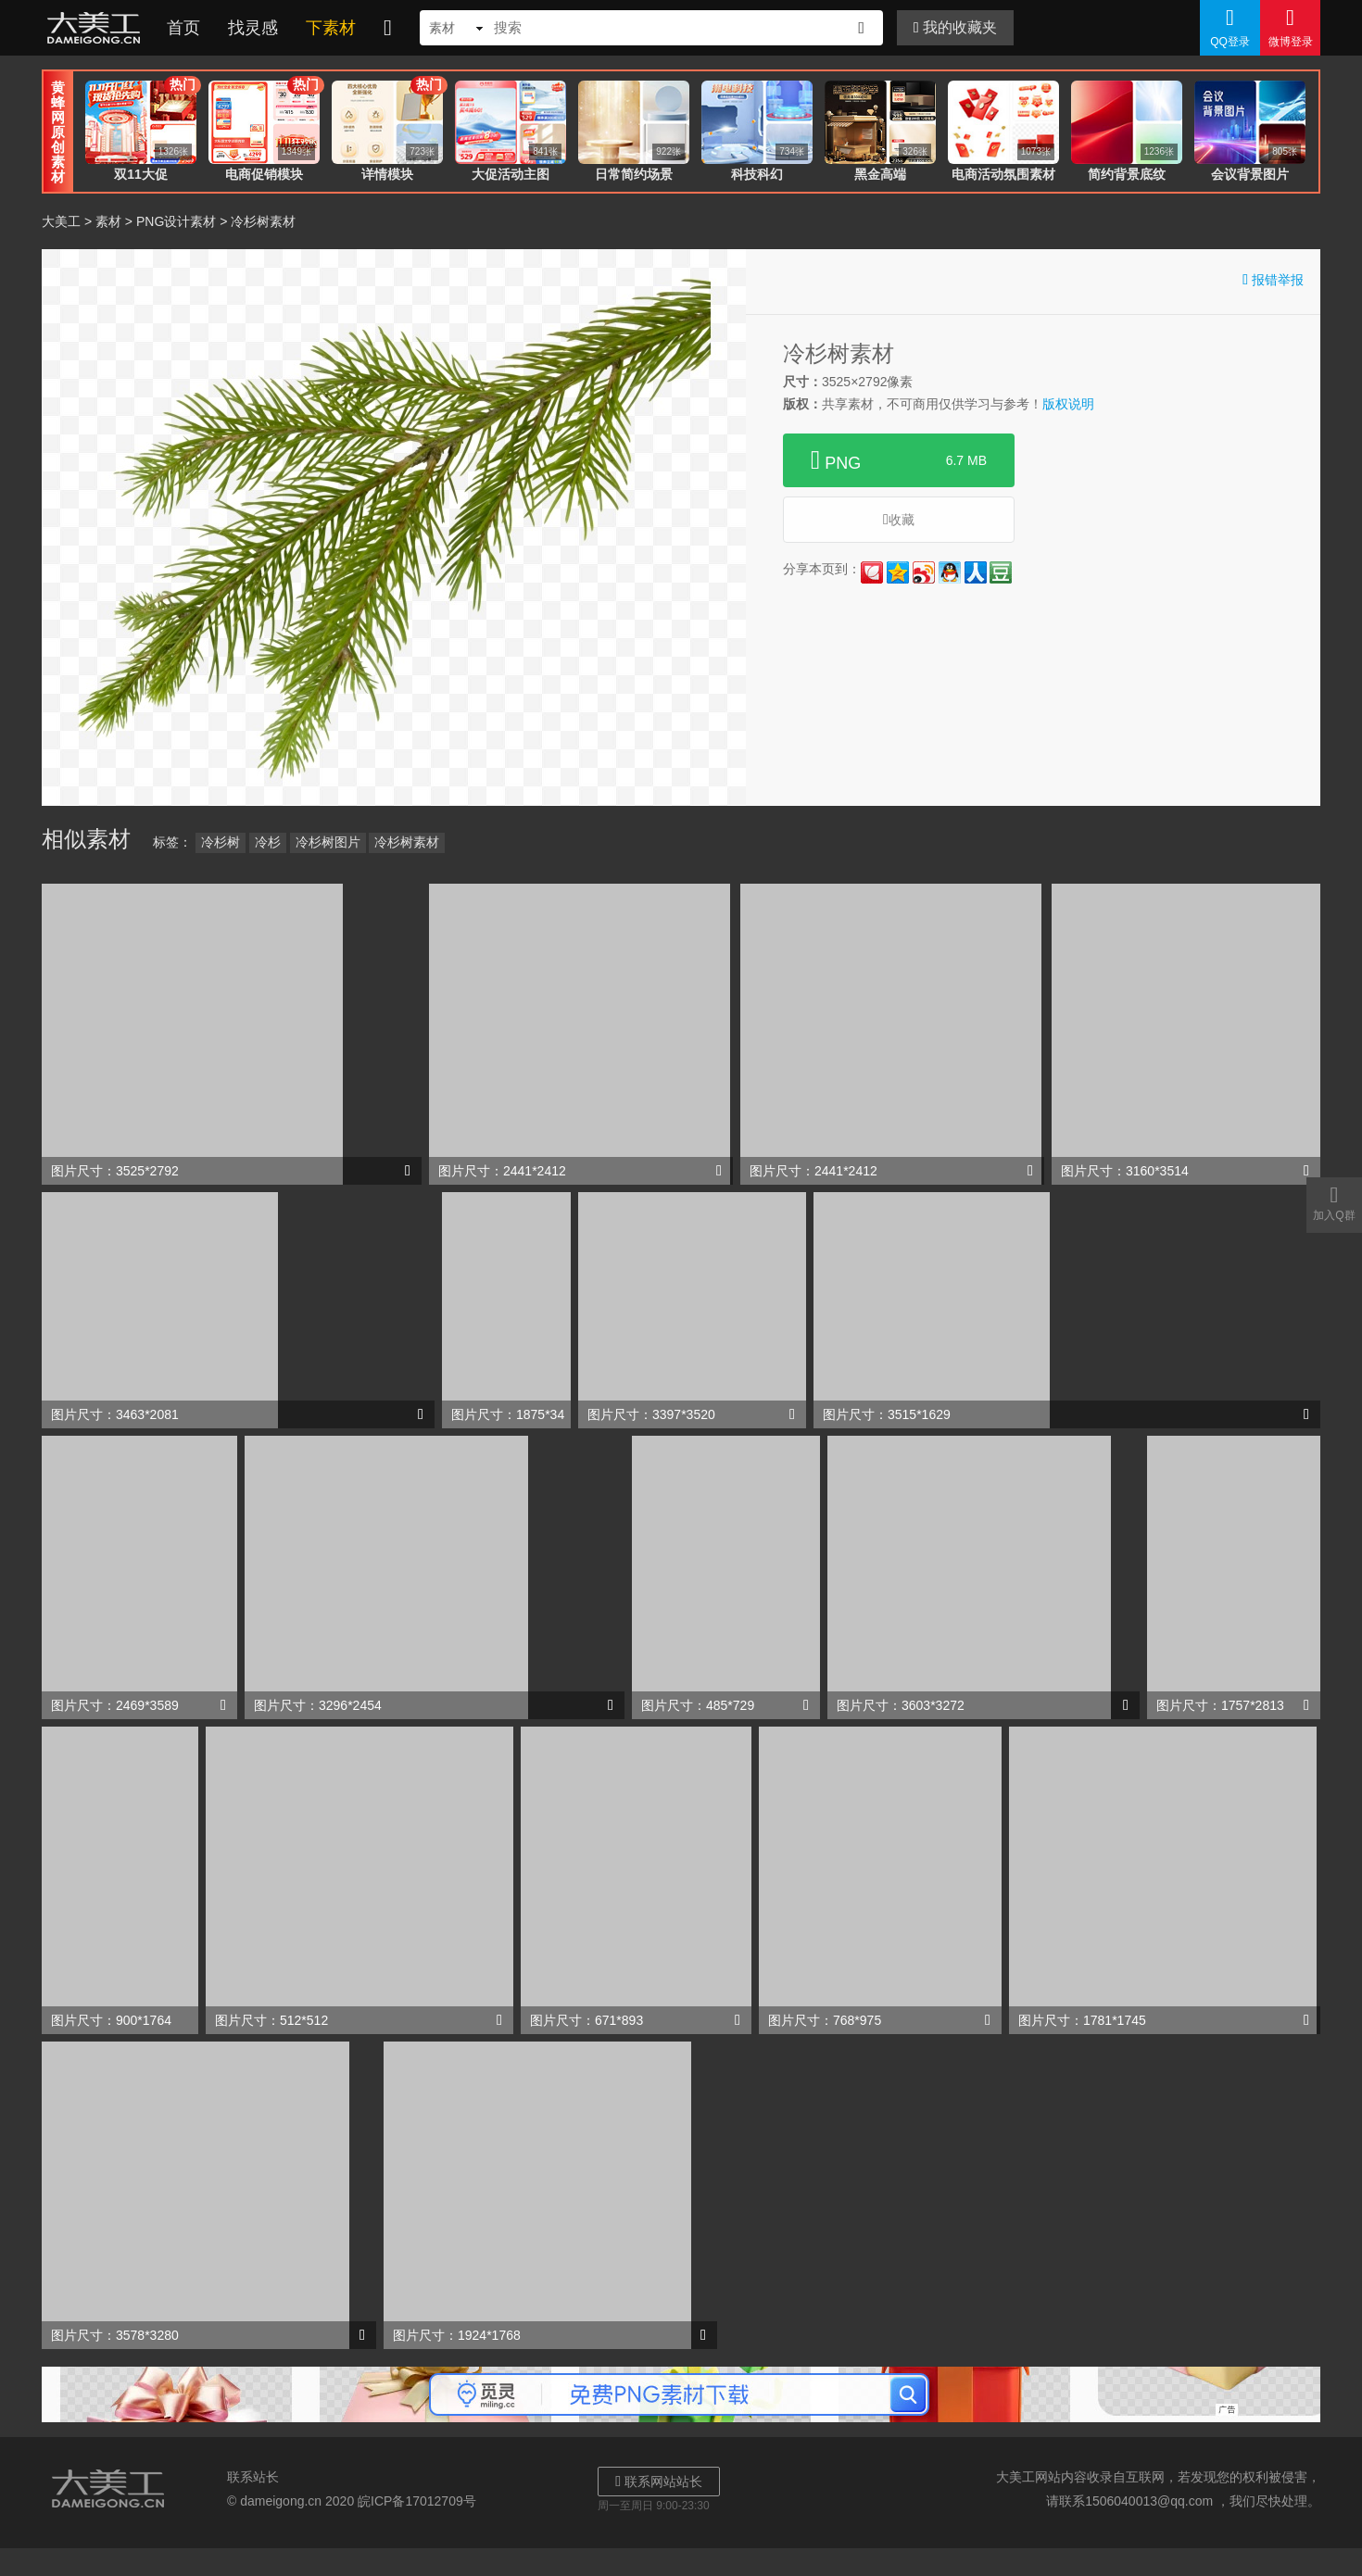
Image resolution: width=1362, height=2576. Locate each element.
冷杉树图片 (328, 842)
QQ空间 (898, 572)
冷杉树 (220, 842)
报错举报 (1273, 279)
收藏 (898, 519)
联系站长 (253, 2476)
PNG (899, 460)
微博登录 (1290, 27)
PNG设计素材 (176, 221)
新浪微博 (924, 572)
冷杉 (268, 842)
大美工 (97, 28)
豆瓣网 (1001, 572)
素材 (108, 221)
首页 (183, 28)
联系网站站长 (658, 2481)
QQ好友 (950, 572)
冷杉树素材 (406, 842)
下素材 (331, 28)
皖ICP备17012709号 (417, 2501)
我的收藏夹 (955, 27)
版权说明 (1068, 403)
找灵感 (253, 28)
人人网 (976, 572)
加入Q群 (1334, 1202)
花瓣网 (872, 572)
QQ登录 (1230, 27)
